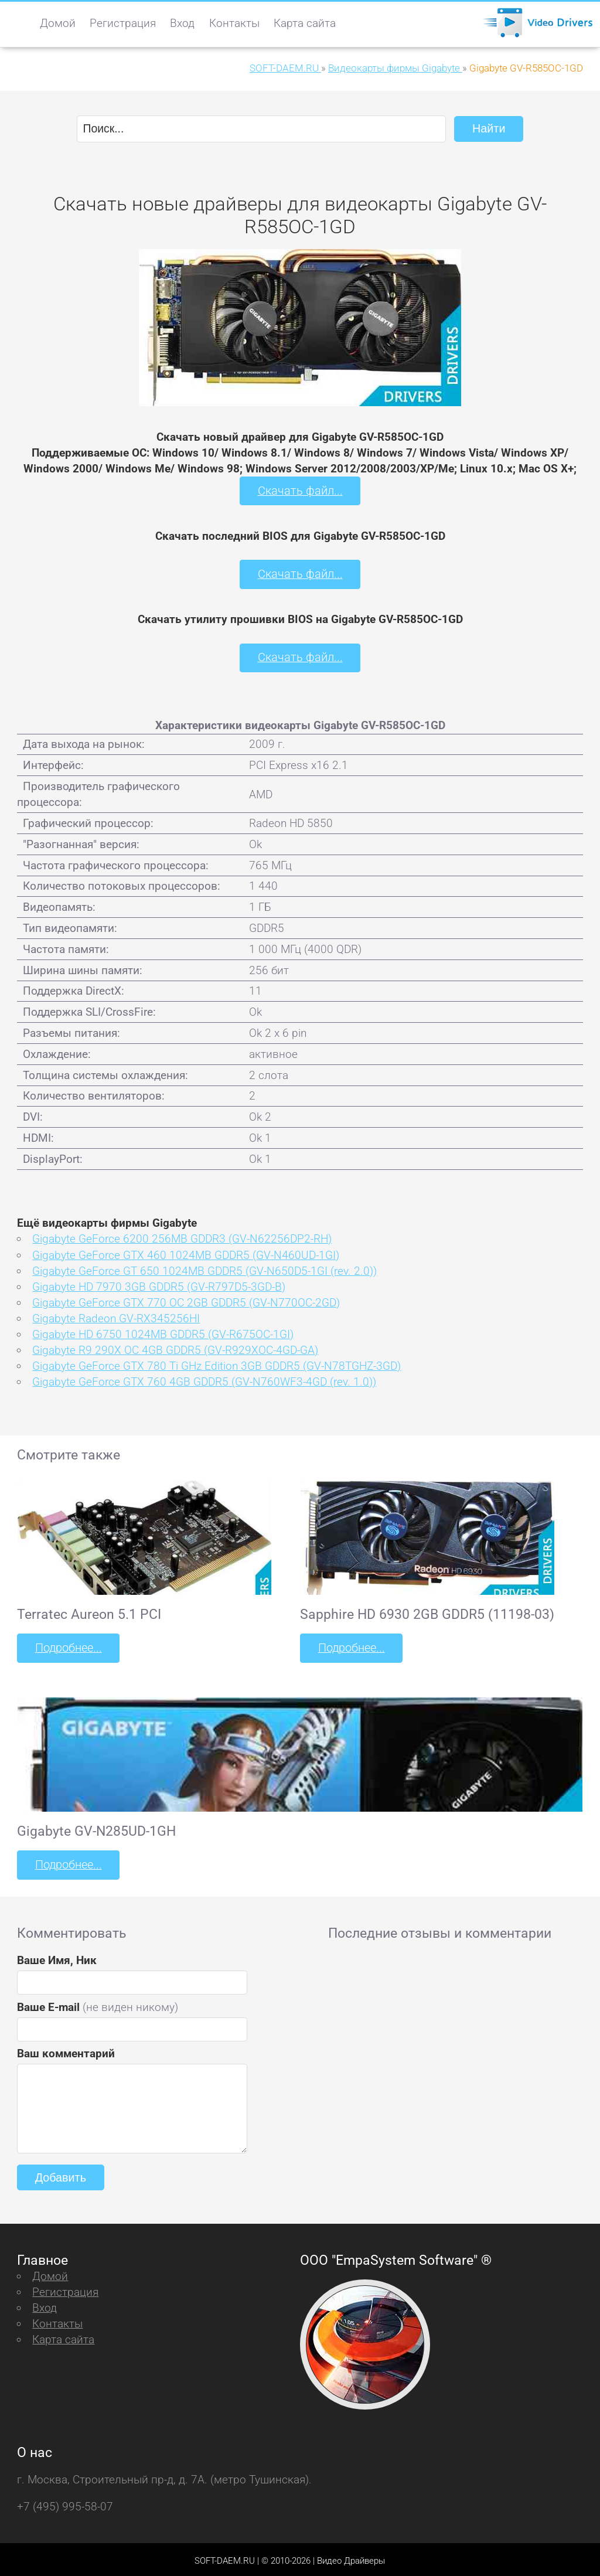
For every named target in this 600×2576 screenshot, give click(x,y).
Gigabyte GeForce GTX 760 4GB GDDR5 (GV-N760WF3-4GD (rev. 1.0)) (204, 1380)
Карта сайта (305, 23)
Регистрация (123, 23)
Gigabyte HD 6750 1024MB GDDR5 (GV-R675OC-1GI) (163, 1332)
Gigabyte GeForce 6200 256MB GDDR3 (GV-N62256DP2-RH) (182, 1237)
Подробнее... (67, 1646)
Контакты (234, 23)
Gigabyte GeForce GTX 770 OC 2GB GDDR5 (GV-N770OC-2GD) (186, 1300)
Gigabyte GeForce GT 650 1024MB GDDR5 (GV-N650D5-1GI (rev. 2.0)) (204, 1268)
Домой (58, 23)
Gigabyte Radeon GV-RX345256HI (116, 1316)
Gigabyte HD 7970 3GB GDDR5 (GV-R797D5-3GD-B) (158, 1284)
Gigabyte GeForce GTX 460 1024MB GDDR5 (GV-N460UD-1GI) (185, 1253)
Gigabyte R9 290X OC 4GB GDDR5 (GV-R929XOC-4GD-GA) (175, 1348)
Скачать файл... (300, 490)
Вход (182, 23)
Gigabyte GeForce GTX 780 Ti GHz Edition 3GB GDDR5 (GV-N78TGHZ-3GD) (216, 1364)
